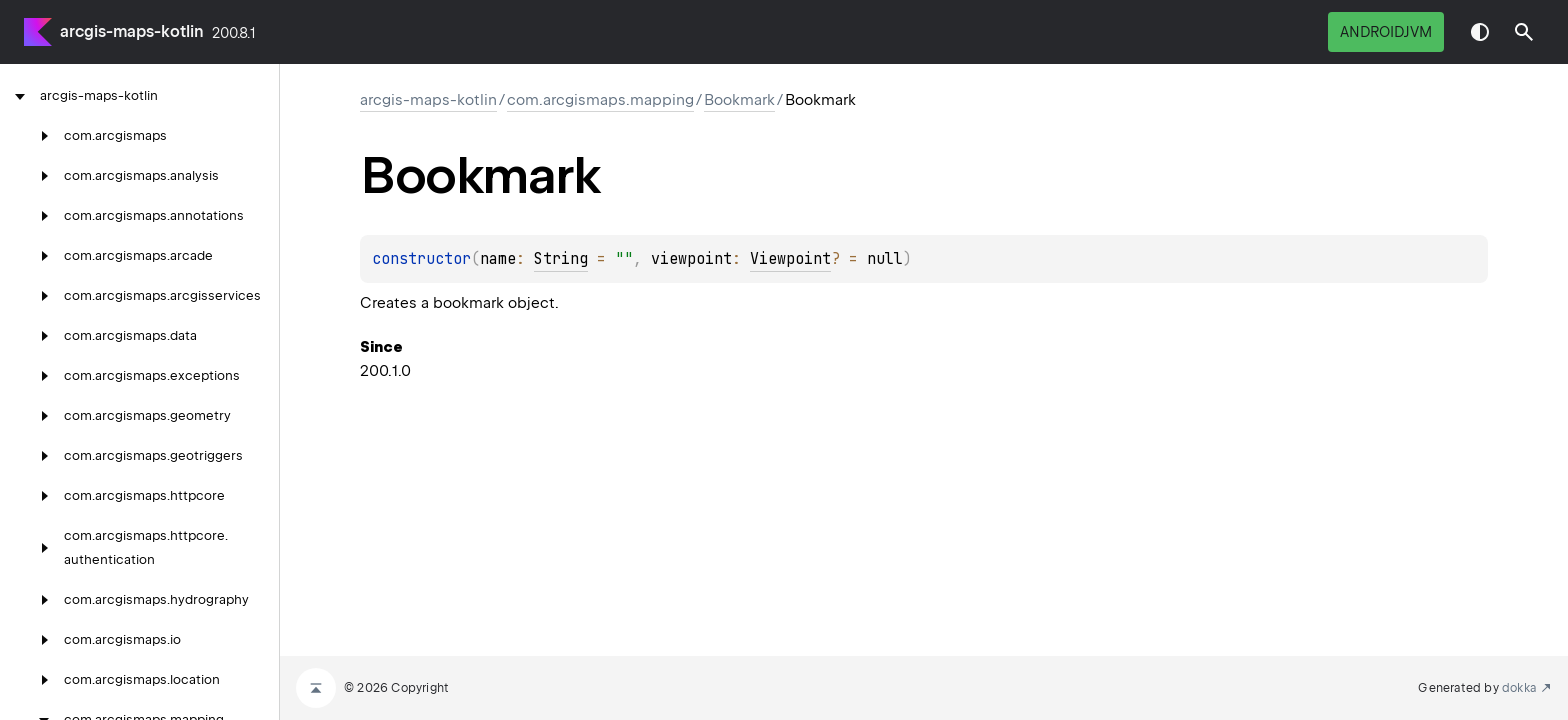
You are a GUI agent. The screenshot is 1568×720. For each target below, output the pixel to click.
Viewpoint (790, 259)
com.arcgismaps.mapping (600, 100)
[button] (1524, 32)
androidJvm (1386, 32)
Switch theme (1480, 32)
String (561, 259)
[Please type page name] (1524, 32)
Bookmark (739, 100)
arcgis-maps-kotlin (132, 31)
